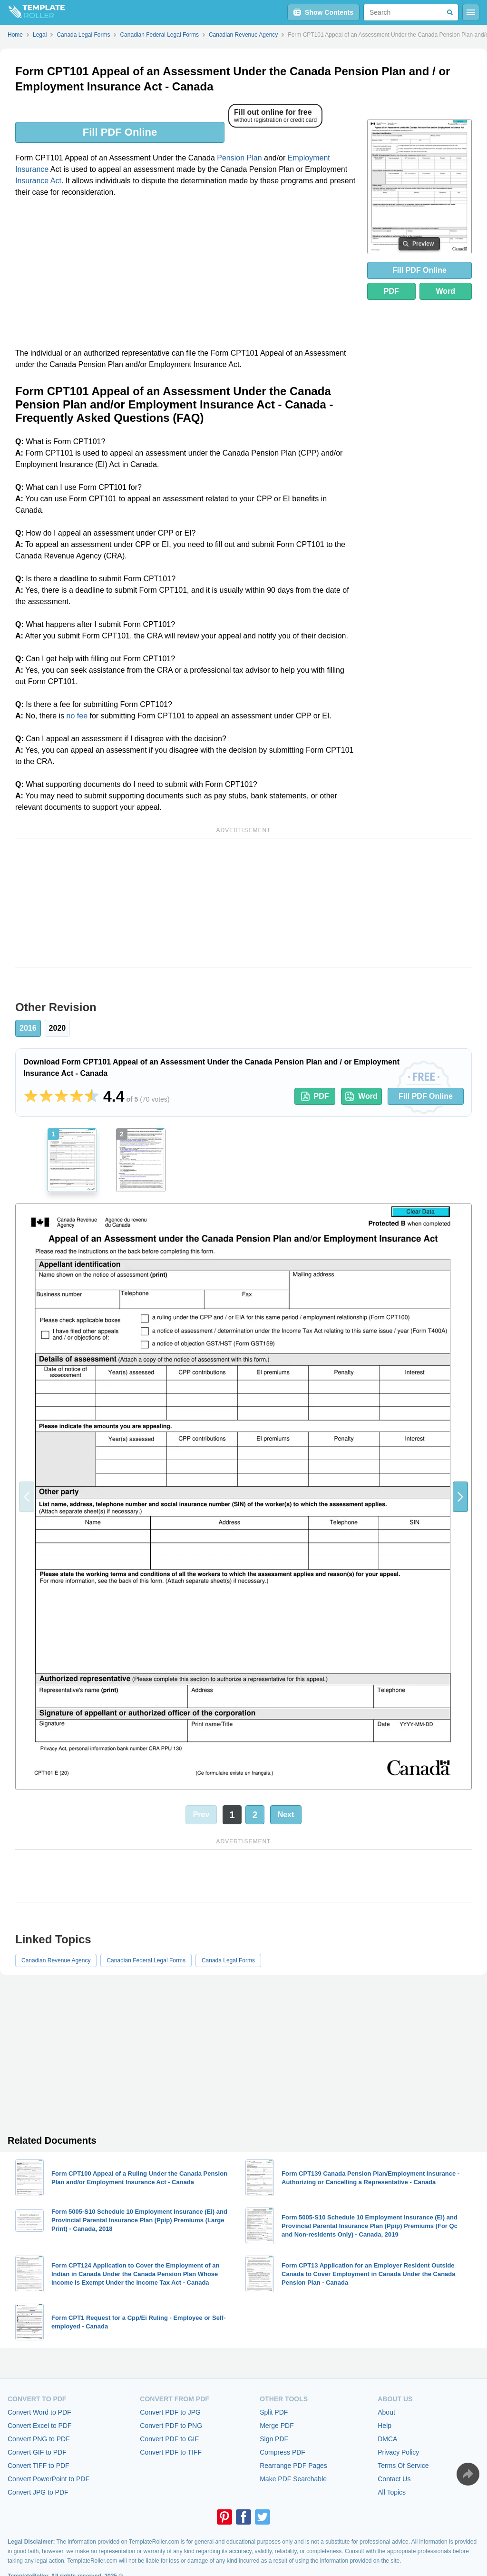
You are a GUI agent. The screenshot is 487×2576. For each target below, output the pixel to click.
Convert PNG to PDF (39, 2439)
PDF (391, 291)
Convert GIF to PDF (37, 2452)
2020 (57, 1028)
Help (384, 2425)
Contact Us (394, 2479)
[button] (460, 1496)
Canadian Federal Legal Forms (146, 1960)
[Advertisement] (185, 276)
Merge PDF (277, 2425)
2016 (28, 1028)
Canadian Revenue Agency (55, 1960)
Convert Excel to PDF (40, 2425)
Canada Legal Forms (228, 1960)
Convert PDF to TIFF (171, 2452)
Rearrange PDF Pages (293, 2465)
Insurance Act (38, 181)
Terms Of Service (403, 2465)
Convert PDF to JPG (170, 2412)
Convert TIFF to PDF (38, 2465)
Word (446, 291)
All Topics (392, 2492)
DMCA (387, 2439)
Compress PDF (282, 2452)
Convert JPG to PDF (38, 2492)
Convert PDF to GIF (169, 2439)
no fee (77, 716)
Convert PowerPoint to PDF (48, 2479)
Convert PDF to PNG (171, 2425)
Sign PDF (274, 2439)
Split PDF (274, 2412)
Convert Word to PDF (39, 2412)
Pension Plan (239, 158)
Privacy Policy (398, 2452)
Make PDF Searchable (293, 2479)
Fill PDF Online (120, 132)
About (386, 2412)
